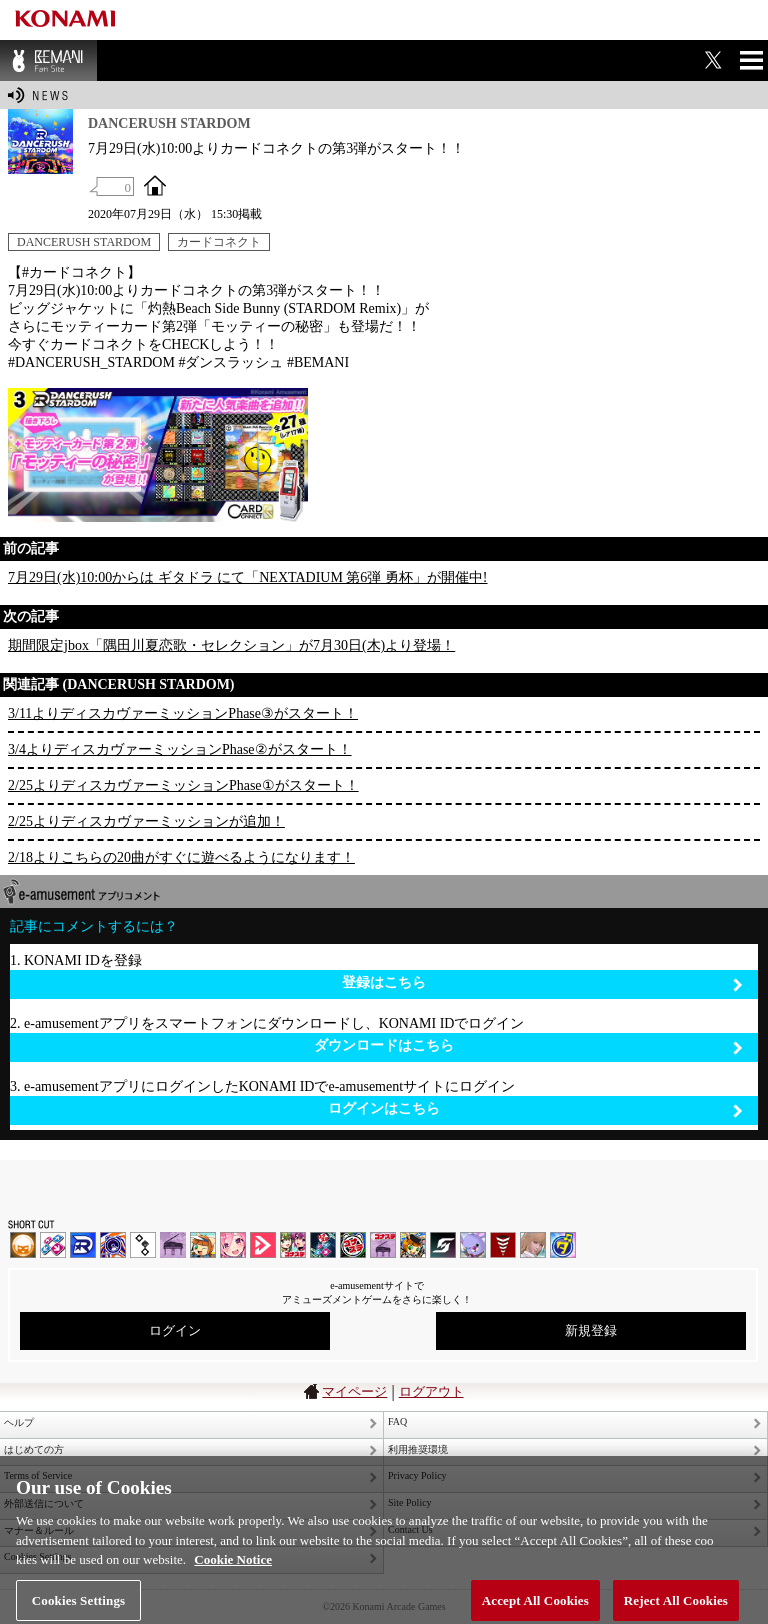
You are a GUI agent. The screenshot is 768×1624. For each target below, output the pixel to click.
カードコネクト (219, 242)
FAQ (397, 1421)
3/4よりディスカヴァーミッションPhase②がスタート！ (180, 749)
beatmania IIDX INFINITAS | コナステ (293, 1245)
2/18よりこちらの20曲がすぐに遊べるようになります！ (181, 857)
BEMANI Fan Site (48, 60)
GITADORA (113, 1245)
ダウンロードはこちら (528, 1046)
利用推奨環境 (418, 1449)
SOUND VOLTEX (233, 1245)
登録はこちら (542, 983)
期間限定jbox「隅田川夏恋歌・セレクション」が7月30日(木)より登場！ (231, 645)
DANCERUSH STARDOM (84, 242)
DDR (53, 1245)
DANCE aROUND (263, 1245)
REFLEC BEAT (473, 1245)
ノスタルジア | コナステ (383, 1245)
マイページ (354, 1391)
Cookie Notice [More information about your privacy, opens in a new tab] (233, 1567)
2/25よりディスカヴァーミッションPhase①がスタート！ (183, 785)
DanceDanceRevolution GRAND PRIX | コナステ (323, 1245)
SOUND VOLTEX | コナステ (443, 1245)
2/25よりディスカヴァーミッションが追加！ (146, 821)
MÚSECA (503, 1245)
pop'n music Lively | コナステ (413, 1245)
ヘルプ (19, 1422)
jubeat (143, 1245)
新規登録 (591, 1330)
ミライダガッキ (563, 1245)
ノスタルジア (173, 1245)
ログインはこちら (535, 1109)
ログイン (175, 1330)
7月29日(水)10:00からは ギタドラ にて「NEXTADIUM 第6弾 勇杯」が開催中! (248, 577)
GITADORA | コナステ (353, 1245)
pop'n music (203, 1245)
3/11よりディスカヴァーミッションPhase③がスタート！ (183, 713)
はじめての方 (34, 1449)
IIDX (23, 1245)
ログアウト (431, 1391)
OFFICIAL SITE (155, 185)
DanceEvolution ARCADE (533, 1245)
